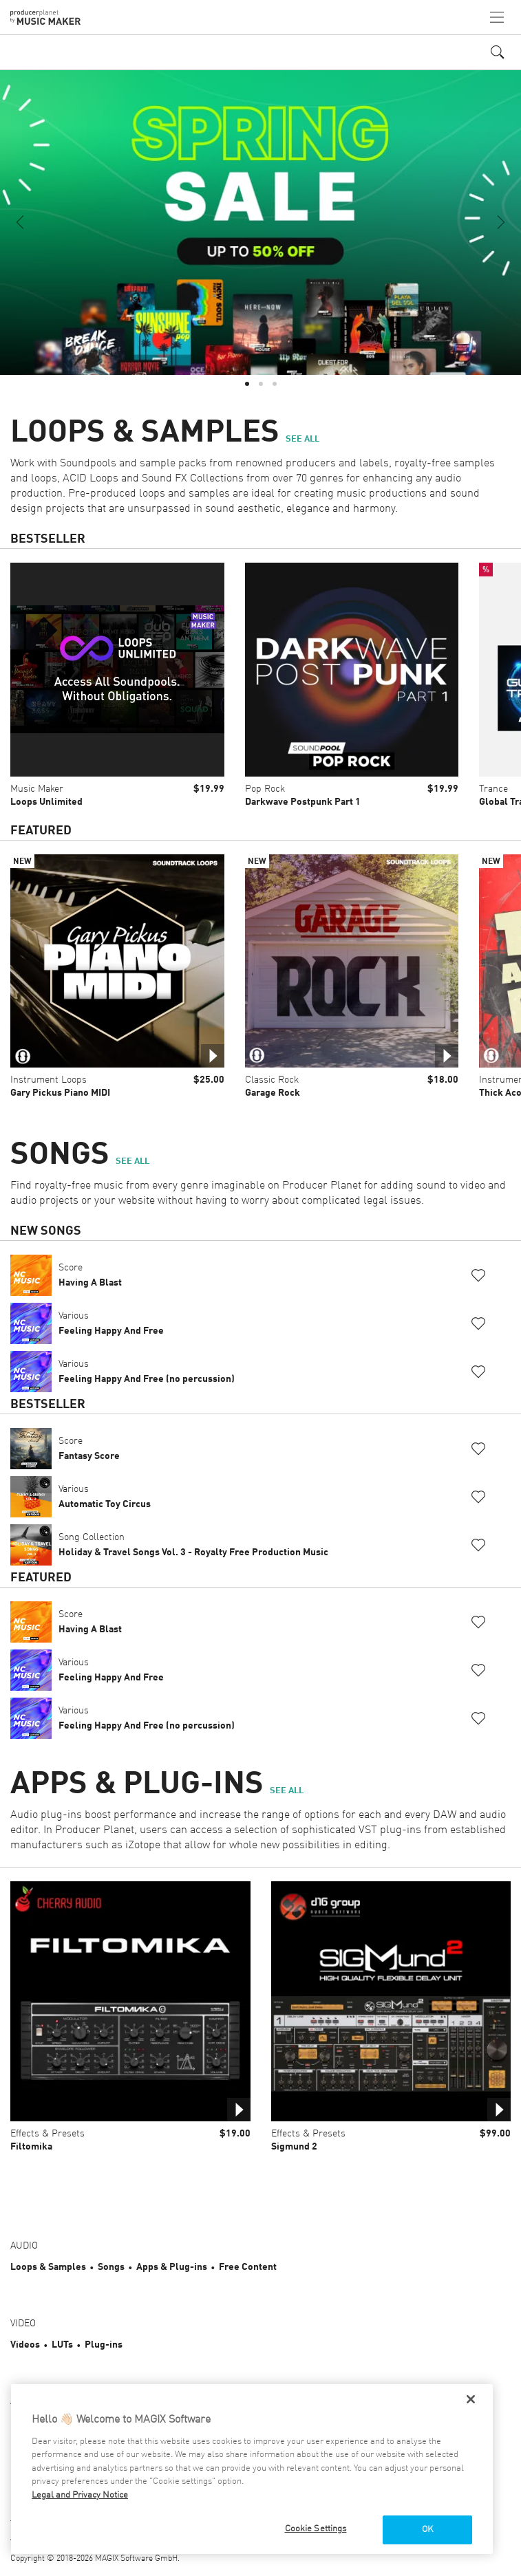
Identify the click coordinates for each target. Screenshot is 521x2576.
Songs (111, 2267)
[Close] (471, 2399)
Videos (25, 2345)
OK (427, 2529)
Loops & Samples (48, 2267)
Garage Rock (272, 1093)
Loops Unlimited (46, 802)
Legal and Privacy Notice (80, 2495)
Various (111, 1323)
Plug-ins (104, 2345)
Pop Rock (265, 789)
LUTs (62, 2345)
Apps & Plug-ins (171, 2267)
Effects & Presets (47, 2134)
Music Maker (36, 789)
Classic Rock (272, 1080)
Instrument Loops (48, 1080)
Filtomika (31, 2147)
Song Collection (193, 1545)
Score (90, 1275)
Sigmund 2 (294, 2147)
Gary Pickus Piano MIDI (60, 1093)
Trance (493, 789)
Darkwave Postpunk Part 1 (303, 802)
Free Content (248, 2267)
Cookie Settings (316, 2528)
